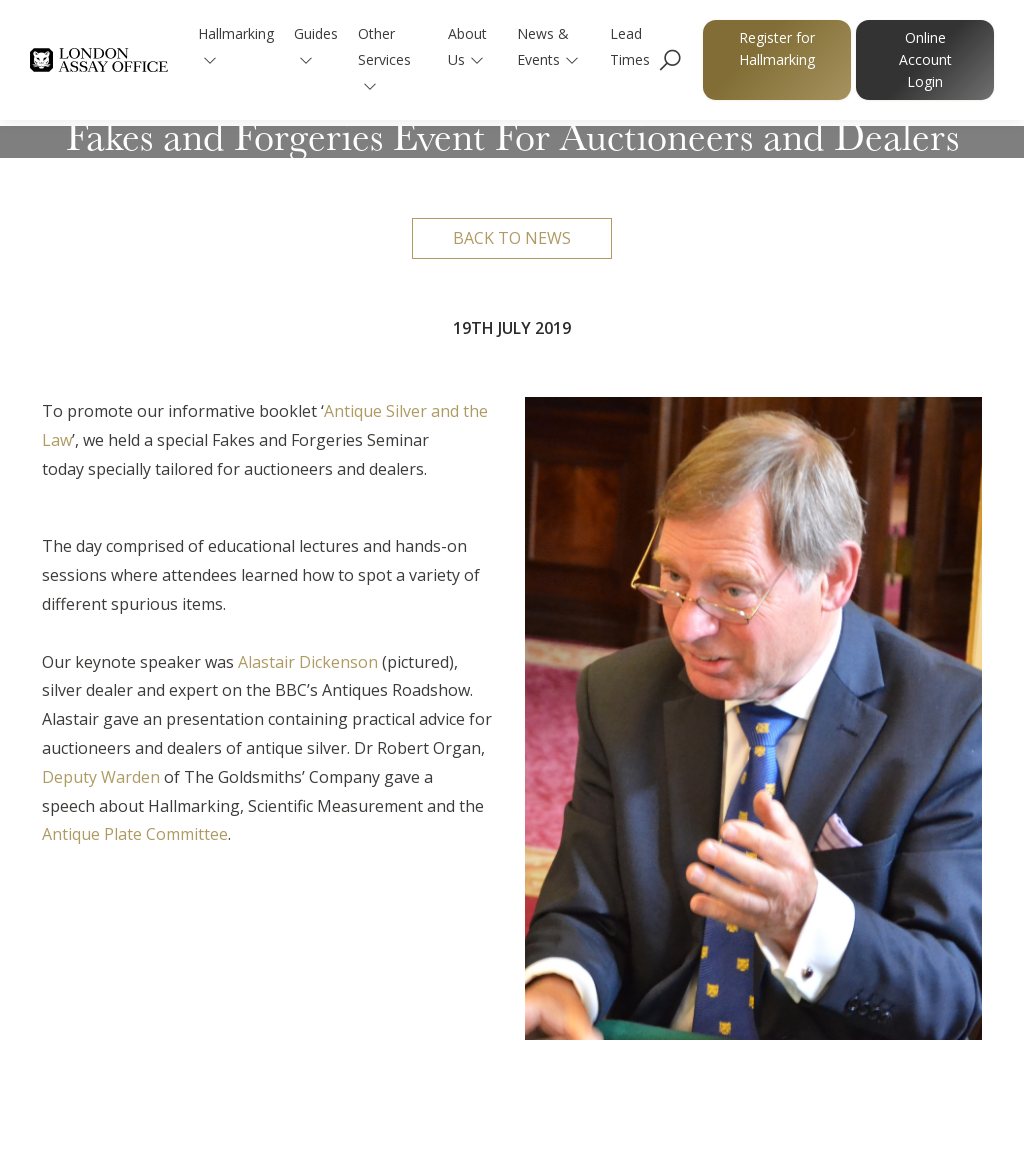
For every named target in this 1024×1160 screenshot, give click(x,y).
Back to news (512, 238)
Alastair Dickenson (308, 662)
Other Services (385, 58)
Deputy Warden (101, 777)
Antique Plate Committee (135, 834)
